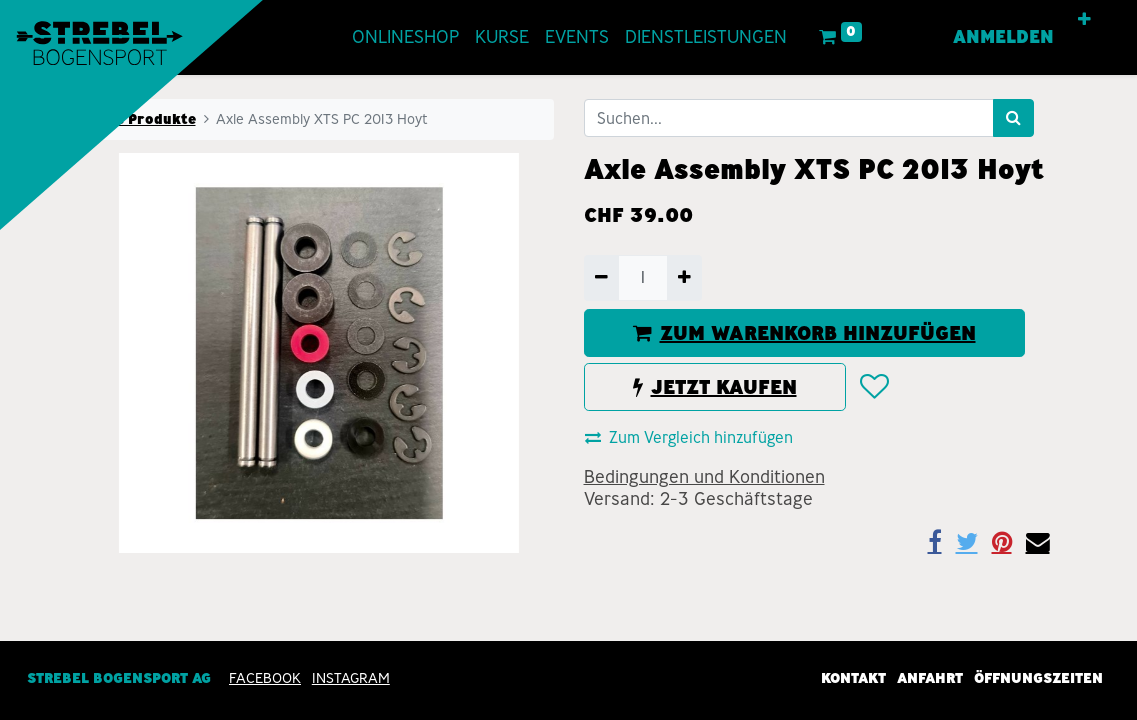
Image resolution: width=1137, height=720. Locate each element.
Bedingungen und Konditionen (704, 477)
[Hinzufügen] (684, 278)
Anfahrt (930, 678)
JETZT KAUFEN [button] (715, 387)
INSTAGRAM (351, 678)
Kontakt (853, 678)
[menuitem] (409, 37)
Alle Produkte (146, 119)
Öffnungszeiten (1038, 678)
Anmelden (999, 37)
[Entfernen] (601, 278)
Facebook (265, 678)
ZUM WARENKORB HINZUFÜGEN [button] (804, 333)
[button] (1080, 20)
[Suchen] (1013, 118)
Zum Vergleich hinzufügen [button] (689, 437)
